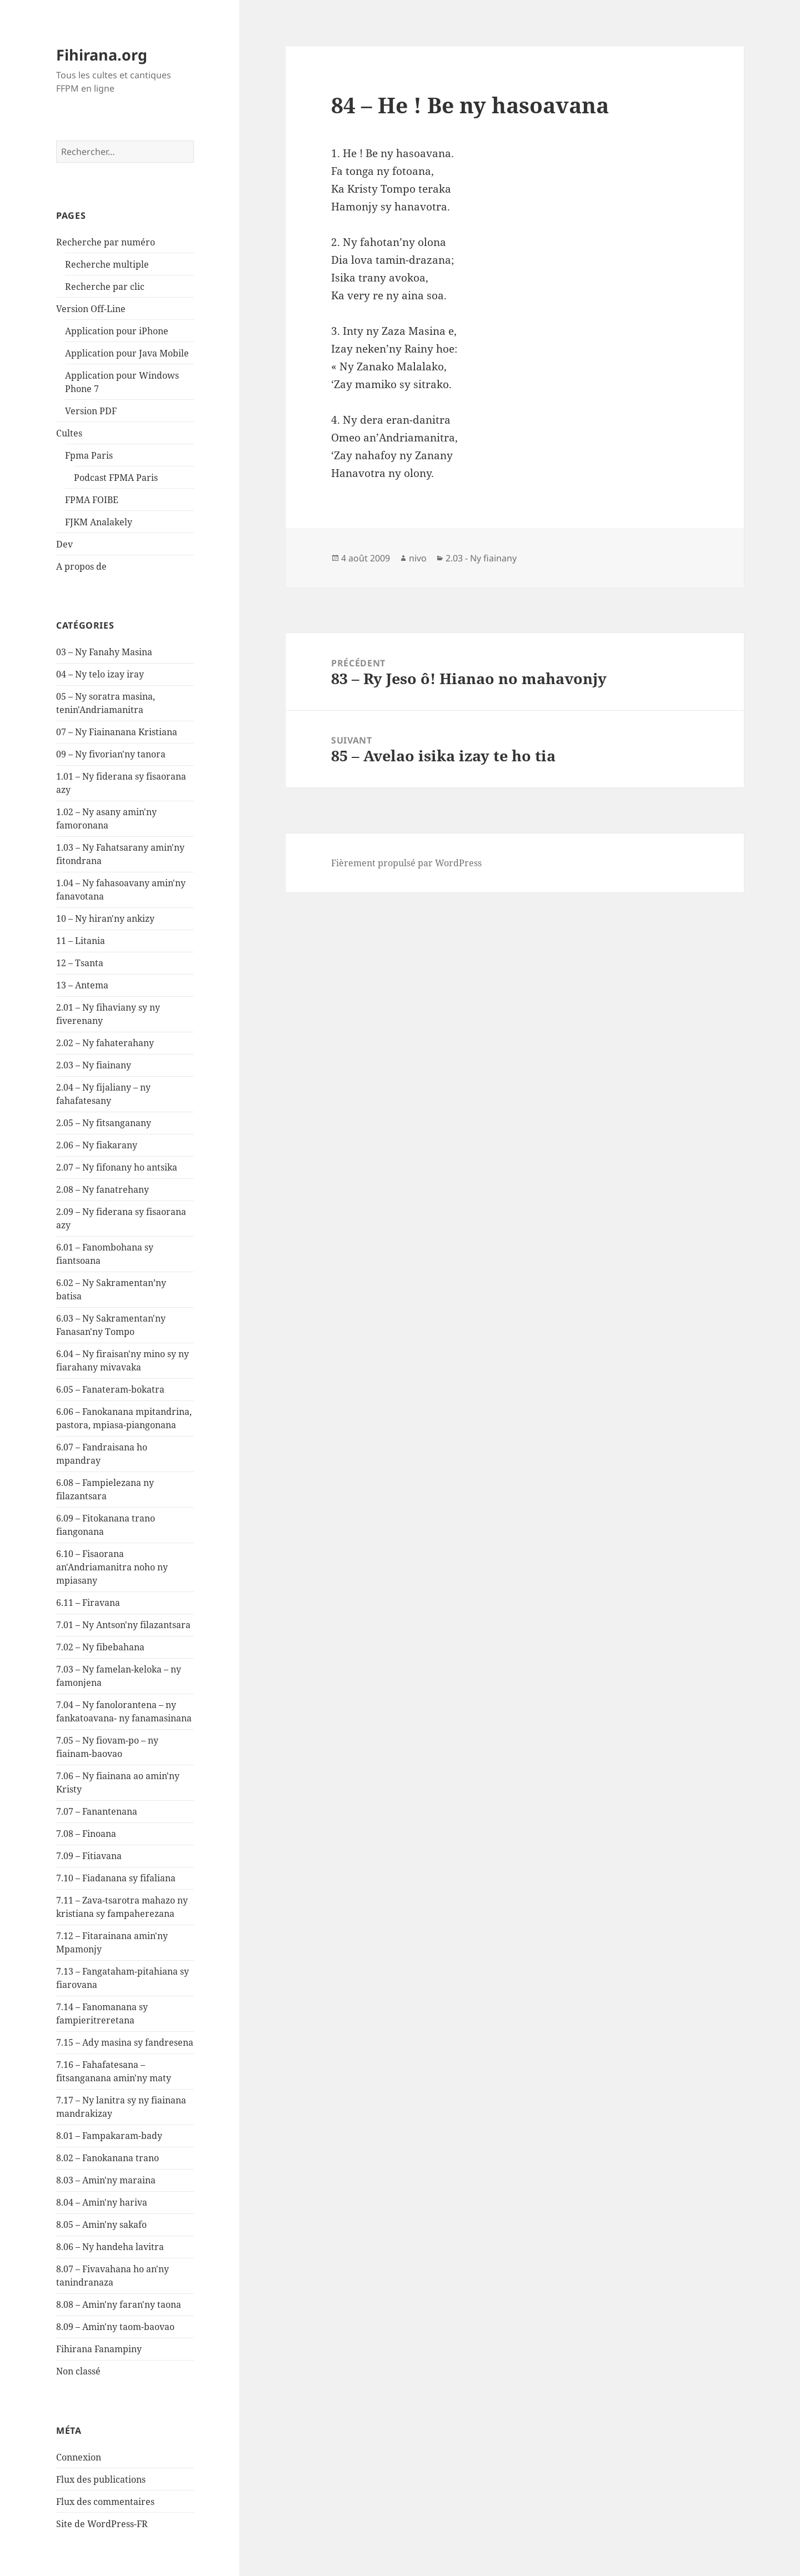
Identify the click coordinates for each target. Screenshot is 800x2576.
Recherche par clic (104, 286)
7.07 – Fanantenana (96, 1811)
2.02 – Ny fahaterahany (105, 1043)
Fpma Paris (89, 455)
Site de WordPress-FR (102, 2524)
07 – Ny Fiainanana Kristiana (116, 732)
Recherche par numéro (105, 242)
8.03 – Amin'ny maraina (106, 2180)
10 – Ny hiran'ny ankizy (105, 918)
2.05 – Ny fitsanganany (103, 1123)
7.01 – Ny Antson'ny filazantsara (123, 1625)
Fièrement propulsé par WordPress (406, 863)
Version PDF (91, 411)
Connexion (78, 2457)
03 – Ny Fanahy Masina (104, 652)
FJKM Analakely (98, 522)
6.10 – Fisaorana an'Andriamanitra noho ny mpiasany (112, 1567)
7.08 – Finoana (86, 1833)
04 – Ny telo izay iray (100, 674)
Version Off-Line (91, 309)
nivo (418, 558)
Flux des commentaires (105, 2501)
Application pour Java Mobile (127, 353)
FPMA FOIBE (91, 500)
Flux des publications (101, 2479)
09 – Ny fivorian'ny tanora (111, 754)
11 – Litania (80, 941)
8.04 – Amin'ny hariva (101, 2202)
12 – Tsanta (79, 963)
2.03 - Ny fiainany (481, 558)
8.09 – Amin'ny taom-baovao (115, 2327)
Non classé (78, 2371)
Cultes (69, 433)
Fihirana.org (101, 54)
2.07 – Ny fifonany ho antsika (116, 1167)
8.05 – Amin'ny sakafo (101, 2224)
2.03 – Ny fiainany (93, 1065)
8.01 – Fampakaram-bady (109, 2136)
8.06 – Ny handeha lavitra (110, 2247)
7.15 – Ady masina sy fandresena (124, 2042)
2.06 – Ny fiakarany (96, 1145)
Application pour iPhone (116, 331)
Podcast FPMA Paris (116, 477)
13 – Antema (82, 985)
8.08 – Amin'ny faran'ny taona (118, 2304)
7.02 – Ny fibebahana (100, 1647)
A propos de (81, 566)
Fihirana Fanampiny (99, 2349)
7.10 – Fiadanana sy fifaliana (116, 1878)
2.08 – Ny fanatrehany (102, 1189)
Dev (64, 544)
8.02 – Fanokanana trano (107, 2158)
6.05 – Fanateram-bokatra (110, 1389)
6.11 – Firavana (88, 1602)
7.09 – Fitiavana (89, 1856)
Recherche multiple (107, 264)
